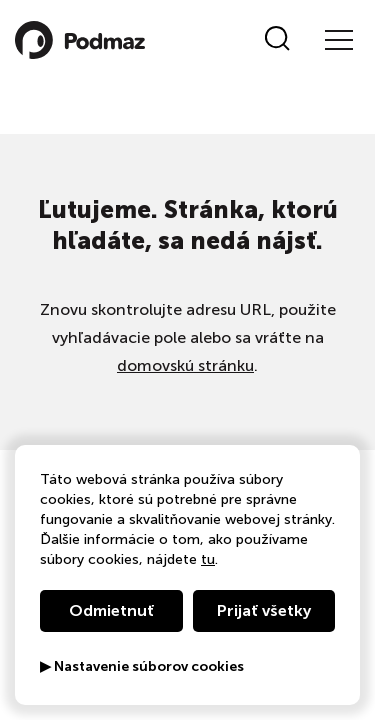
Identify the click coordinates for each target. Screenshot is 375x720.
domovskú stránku (185, 365)
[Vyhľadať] (277, 40)
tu (208, 559)
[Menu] (338, 40)
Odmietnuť (111, 610)
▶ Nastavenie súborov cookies (142, 667)
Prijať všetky (264, 610)
